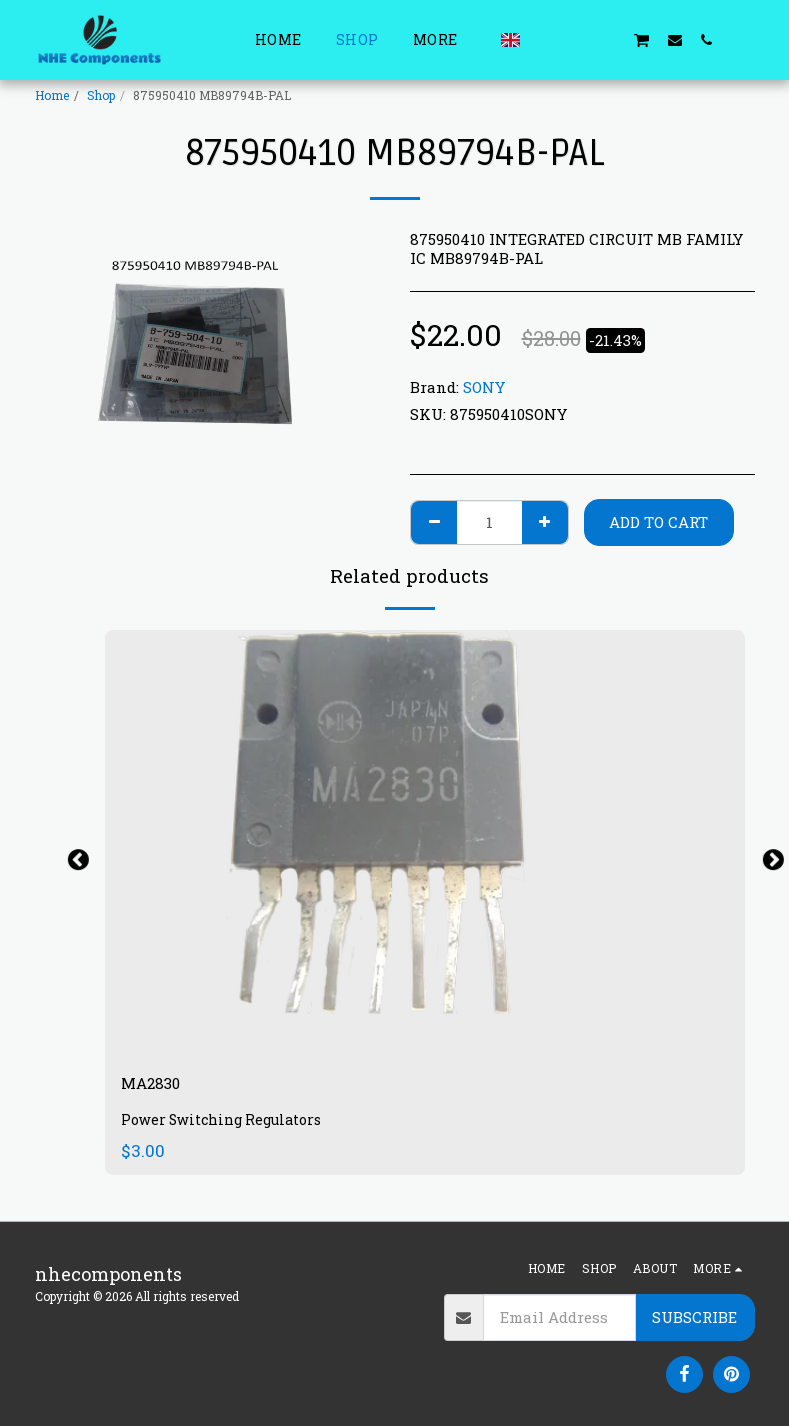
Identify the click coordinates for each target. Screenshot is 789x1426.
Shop (101, 95)
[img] (425, 843)
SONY (484, 387)
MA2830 (157, 1085)
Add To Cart (658, 522)
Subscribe (694, 1317)
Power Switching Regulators (226, 1123)
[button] (545, 39)
